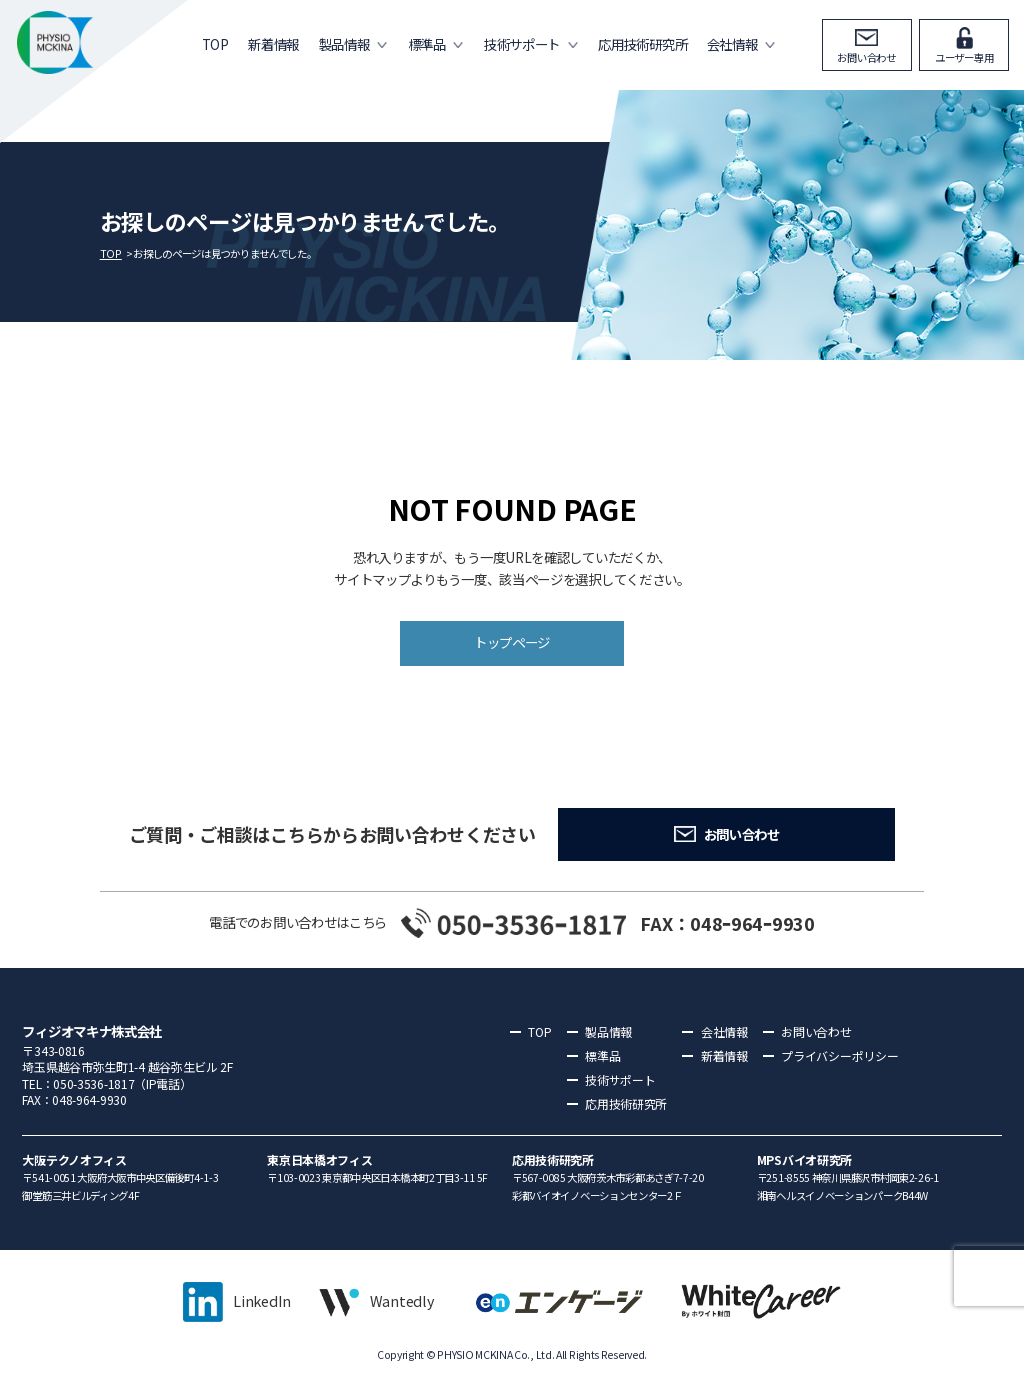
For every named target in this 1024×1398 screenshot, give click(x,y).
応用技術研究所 (642, 44)
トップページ (512, 642)
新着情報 (273, 44)
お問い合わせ (867, 57)
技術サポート (522, 44)
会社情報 (732, 44)
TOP (215, 44)
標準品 (427, 44)
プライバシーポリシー (839, 1055)
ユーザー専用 (964, 57)
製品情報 (344, 44)
